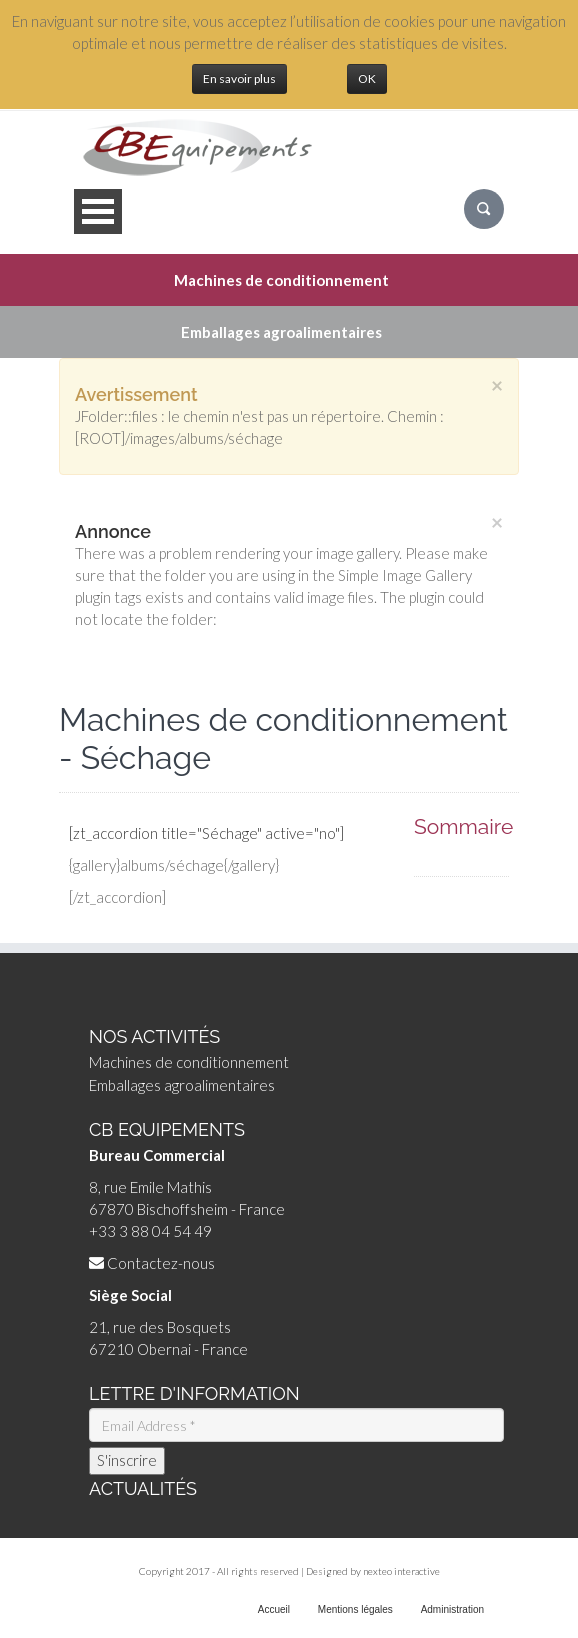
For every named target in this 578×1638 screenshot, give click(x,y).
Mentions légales (355, 1609)
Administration (452, 1609)
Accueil (274, 1609)
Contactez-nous (161, 1263)
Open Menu (98, 211)
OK (367, 78)
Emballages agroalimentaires (182, 1085)
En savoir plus (239, 78)
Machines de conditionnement (189, 1062)
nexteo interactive (401, 1571)
